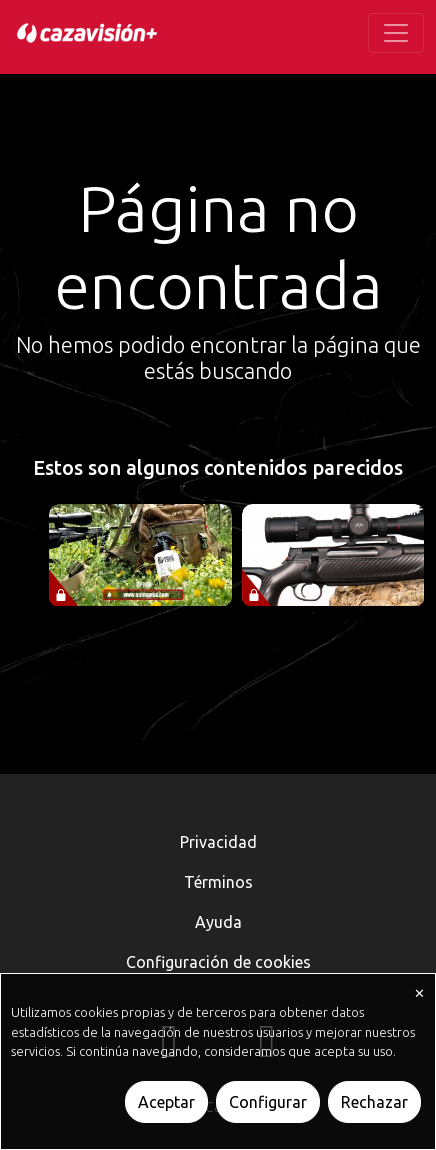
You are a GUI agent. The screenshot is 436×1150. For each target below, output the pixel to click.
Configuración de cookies (218, 962)
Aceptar (166, 1102)
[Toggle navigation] (396, 33)
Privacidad (218, 842)
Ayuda (218, 922)
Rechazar (374, 1102)
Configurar (268, 1102)
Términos (218, 882)
